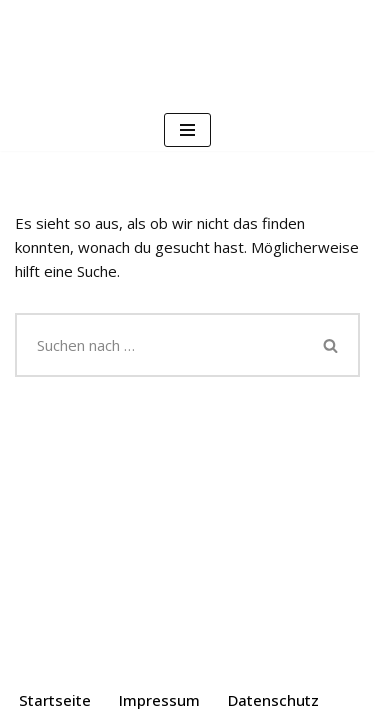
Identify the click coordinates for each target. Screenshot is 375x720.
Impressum (159, 700)
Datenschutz (273, 700)
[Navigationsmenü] (187, 130)
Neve (83, 659)
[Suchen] (159, 345)
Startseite (55, 700)
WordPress (270, 659)
